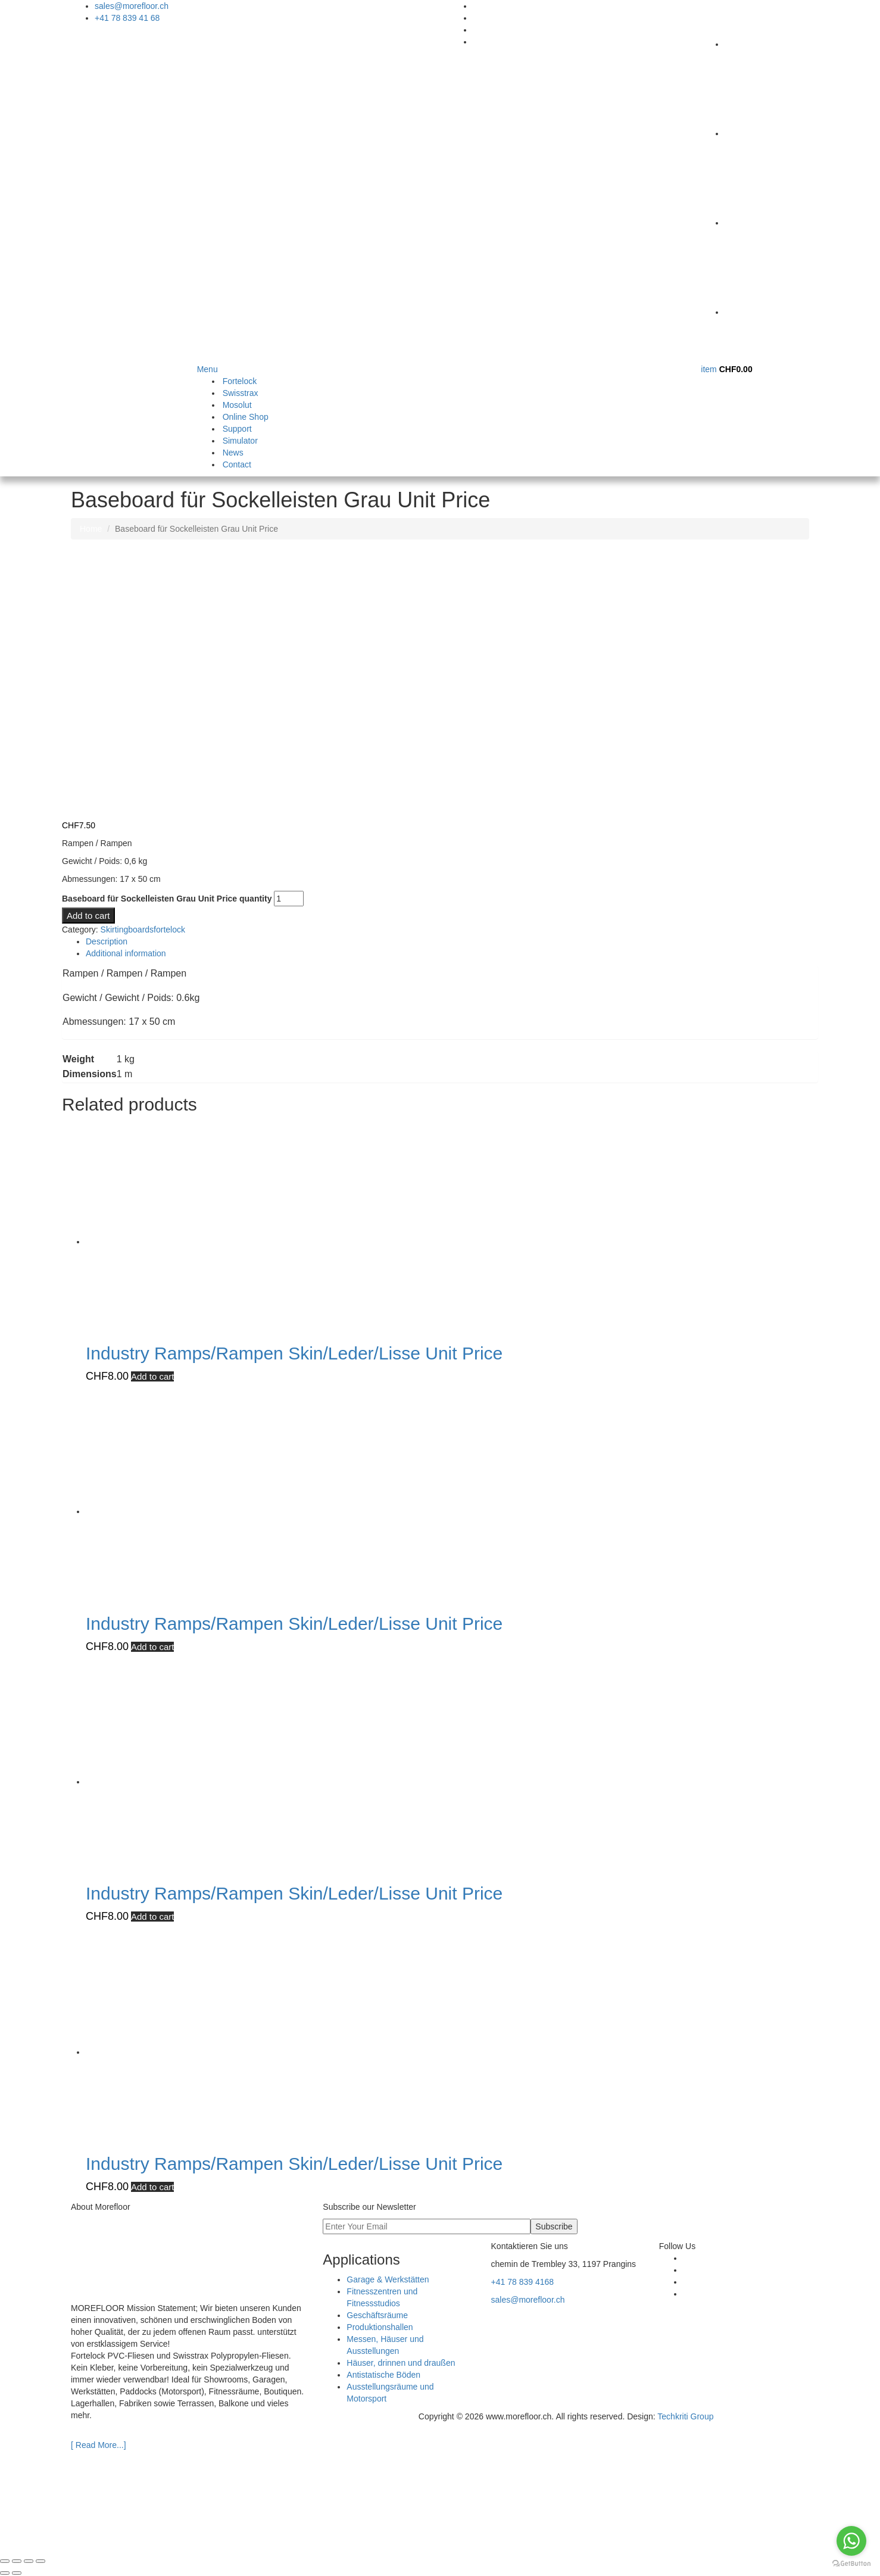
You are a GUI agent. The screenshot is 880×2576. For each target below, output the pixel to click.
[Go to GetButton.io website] (851, 2564)
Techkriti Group (685, 2416)
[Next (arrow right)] (16, 2573)
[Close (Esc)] (40, 2561)
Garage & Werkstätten (388, 2279)
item (726, 369)
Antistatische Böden (383, 2374)
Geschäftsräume (377, 2315)
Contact (237, 464)
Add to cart (88, 915)
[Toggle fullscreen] (16, 2561)
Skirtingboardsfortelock (143, 929)
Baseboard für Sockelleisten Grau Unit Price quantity (167, 898)
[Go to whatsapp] (851, 2541)
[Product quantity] (289, 898)
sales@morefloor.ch (131, 6)
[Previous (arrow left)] (5, 2573)
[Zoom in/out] (5, 2561)
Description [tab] (106, 941)
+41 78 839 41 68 (127, 18)
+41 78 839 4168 (522, 2282)
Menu (207, 369)
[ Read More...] (98, 2445)
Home (91, 529)
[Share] (28, 2561)
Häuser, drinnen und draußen (401, 2363)
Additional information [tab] (126, 953)
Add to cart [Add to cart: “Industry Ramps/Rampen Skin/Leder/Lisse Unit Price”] (152, 1376)
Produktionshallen (380, 2327)
